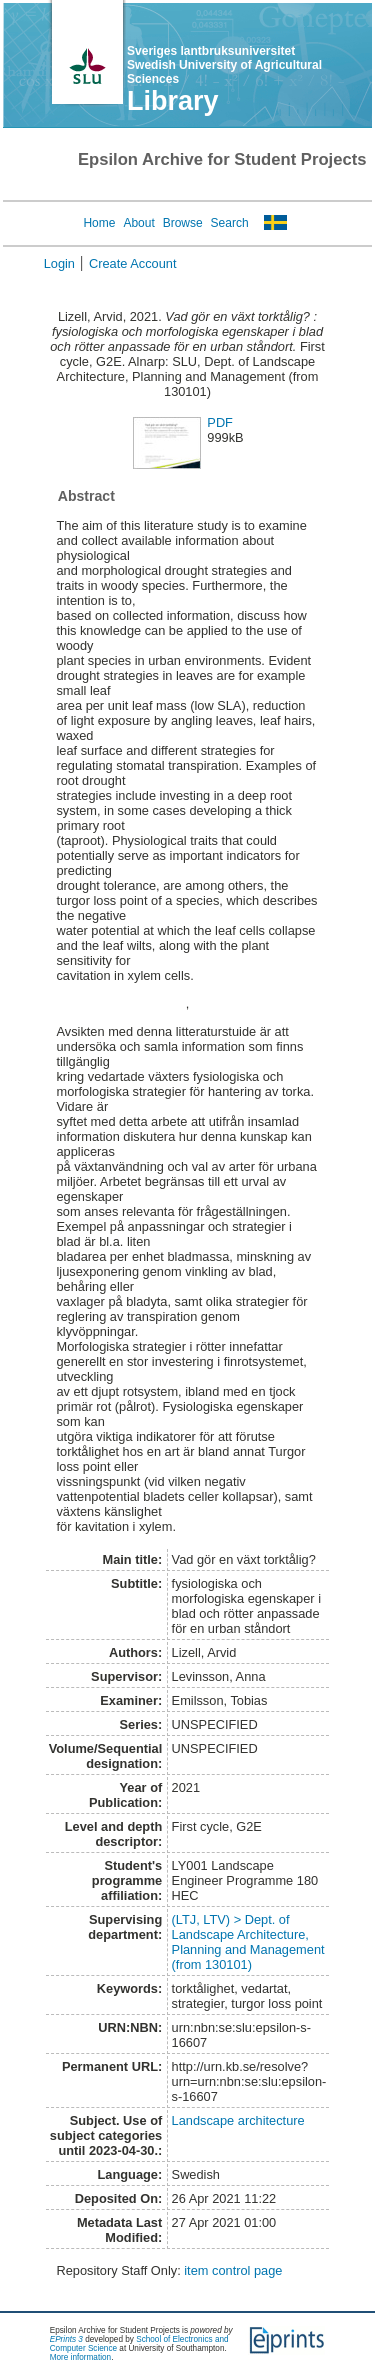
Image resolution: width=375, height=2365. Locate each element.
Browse (183, 223)
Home (99, 223)
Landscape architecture (238, 2120)
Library (173, 101)
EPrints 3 (66, 2339)
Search (230, 223)
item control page (233, 2270)
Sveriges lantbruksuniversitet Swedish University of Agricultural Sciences (224, 65)
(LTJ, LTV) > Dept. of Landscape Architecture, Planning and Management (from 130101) (248, 1942)
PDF (220, 422)
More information (80, 2357)
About (138, 223)
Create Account (133, 263)
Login (59, 263)
